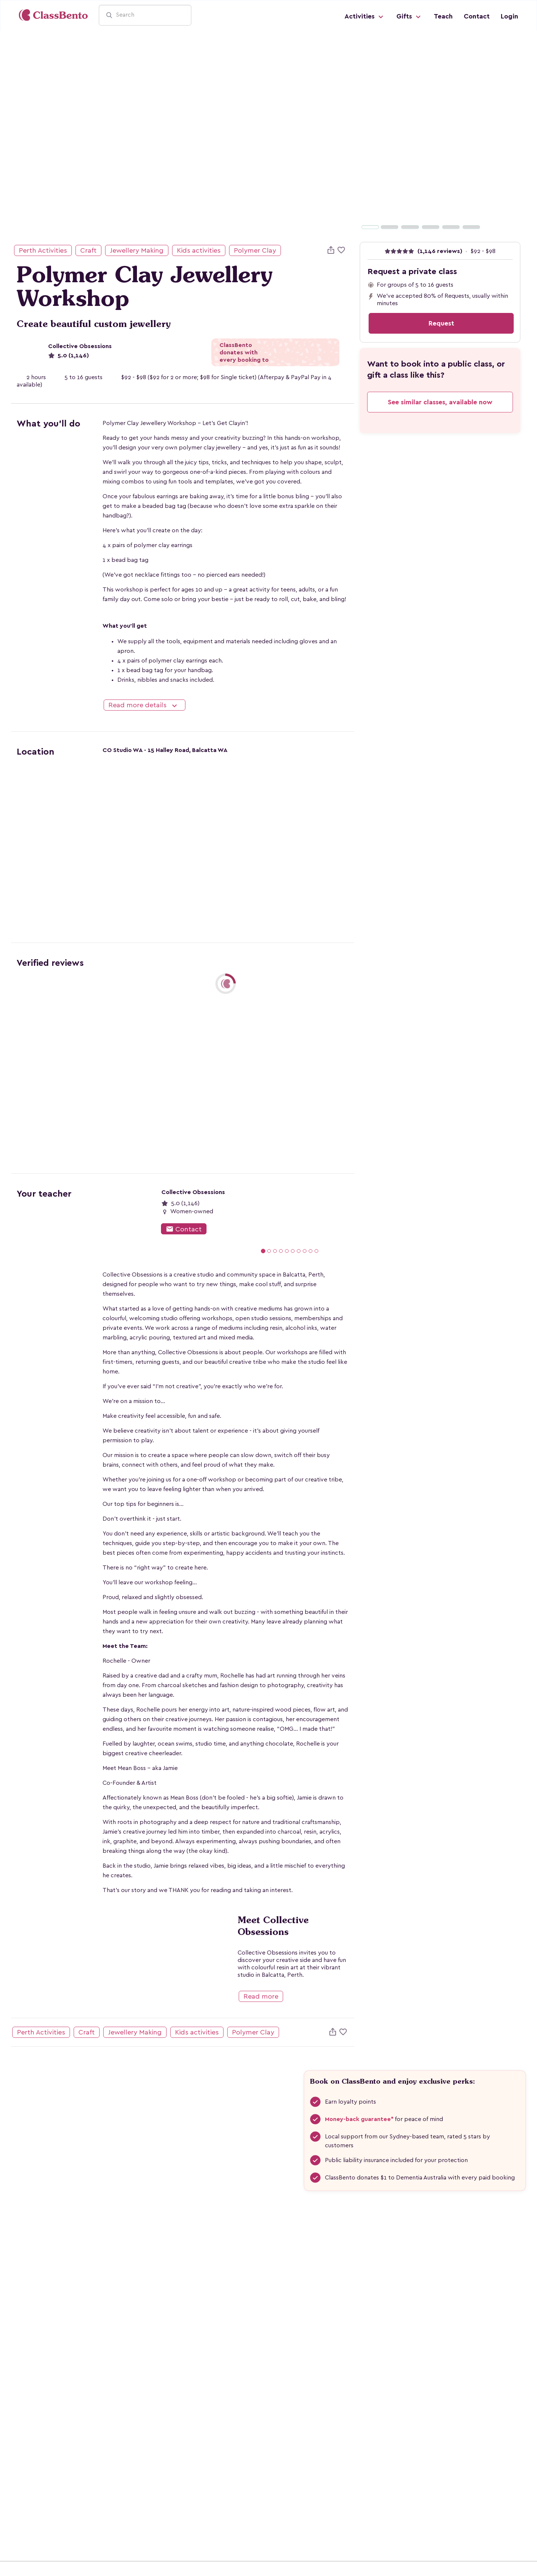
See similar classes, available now (440, 402)
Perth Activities (43, 250)
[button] (360, 134)
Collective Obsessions (80, 346)
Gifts (409, 17)
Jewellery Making (137, 250)
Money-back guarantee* (359, 2119)
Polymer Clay (255, 250)
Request (441, 323)
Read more (261, 1996)
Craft (88, 250)
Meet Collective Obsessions (273, 1926)
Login (509, 16)
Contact (477, 16)
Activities (365, 17)
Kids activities (199, 250)
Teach (443, 16)
